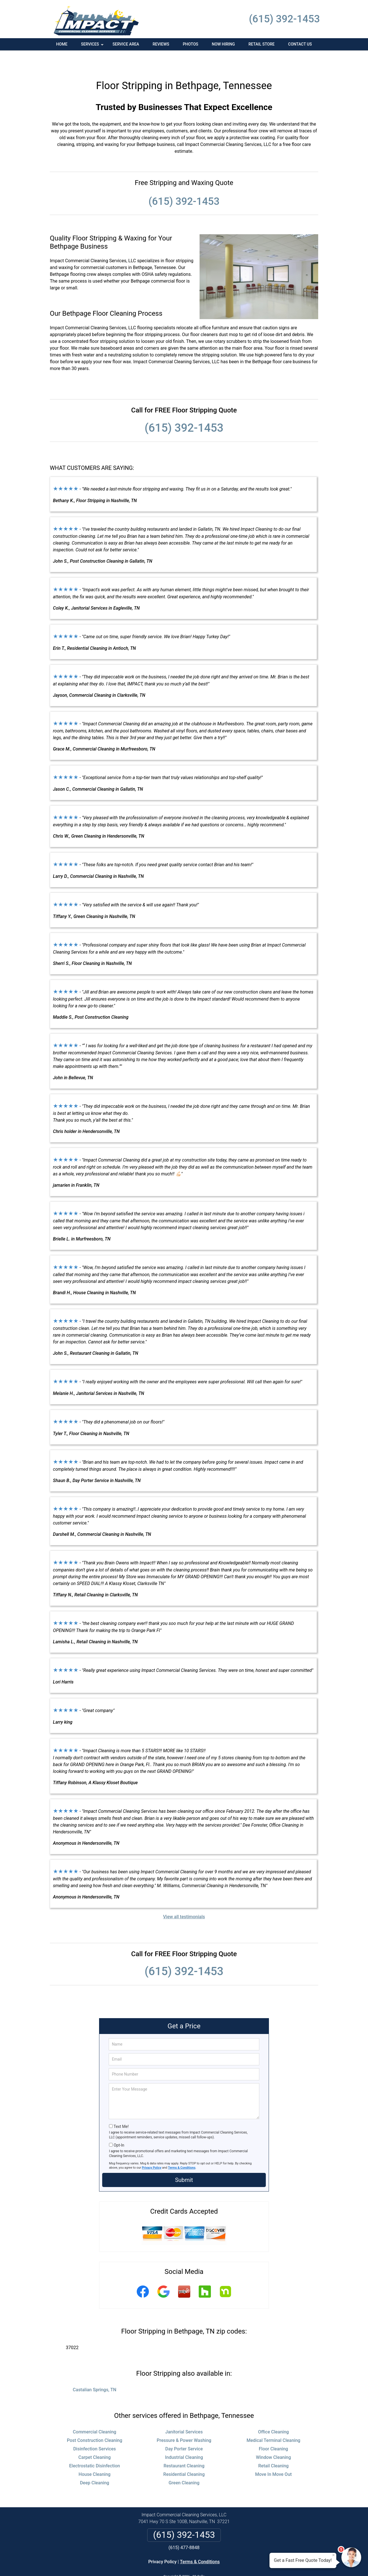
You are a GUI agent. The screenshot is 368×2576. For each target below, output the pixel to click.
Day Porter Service (184, 2429)
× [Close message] (333, 2555)
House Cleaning (95, 2455)
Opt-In (119, 2126)
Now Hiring (223, 44)
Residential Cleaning (184, 2455)
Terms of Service (225, 2564)
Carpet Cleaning (94, 2438)
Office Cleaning (273, 2412)
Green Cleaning (183, 2463)
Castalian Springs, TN (94, 2370)
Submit (184, 2160)
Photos (190, 44)
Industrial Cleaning (184, 2438)
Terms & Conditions (182, 2148)
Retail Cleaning (273, 2446)
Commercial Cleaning (94, 2412)
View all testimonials (184, 1897)
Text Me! (121, 2107)
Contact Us (300, 44)
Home (61, 44)
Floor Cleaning (273, 2429)
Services (93, 46)
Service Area (126, 44)
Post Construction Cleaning (94, 2421)
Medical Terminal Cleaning (273, 2421)
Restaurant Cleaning (184, 2446)
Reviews (161, 44)
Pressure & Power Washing (184, 2421)
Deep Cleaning (94, 2463)
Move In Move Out (273, 2455)
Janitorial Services (184, 2412)
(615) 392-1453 (284, 19)
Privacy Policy (151, 2148)
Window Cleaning (273, 2438)
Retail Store (262, 44)
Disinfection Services (94, 2429)
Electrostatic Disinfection (94, 2446)
